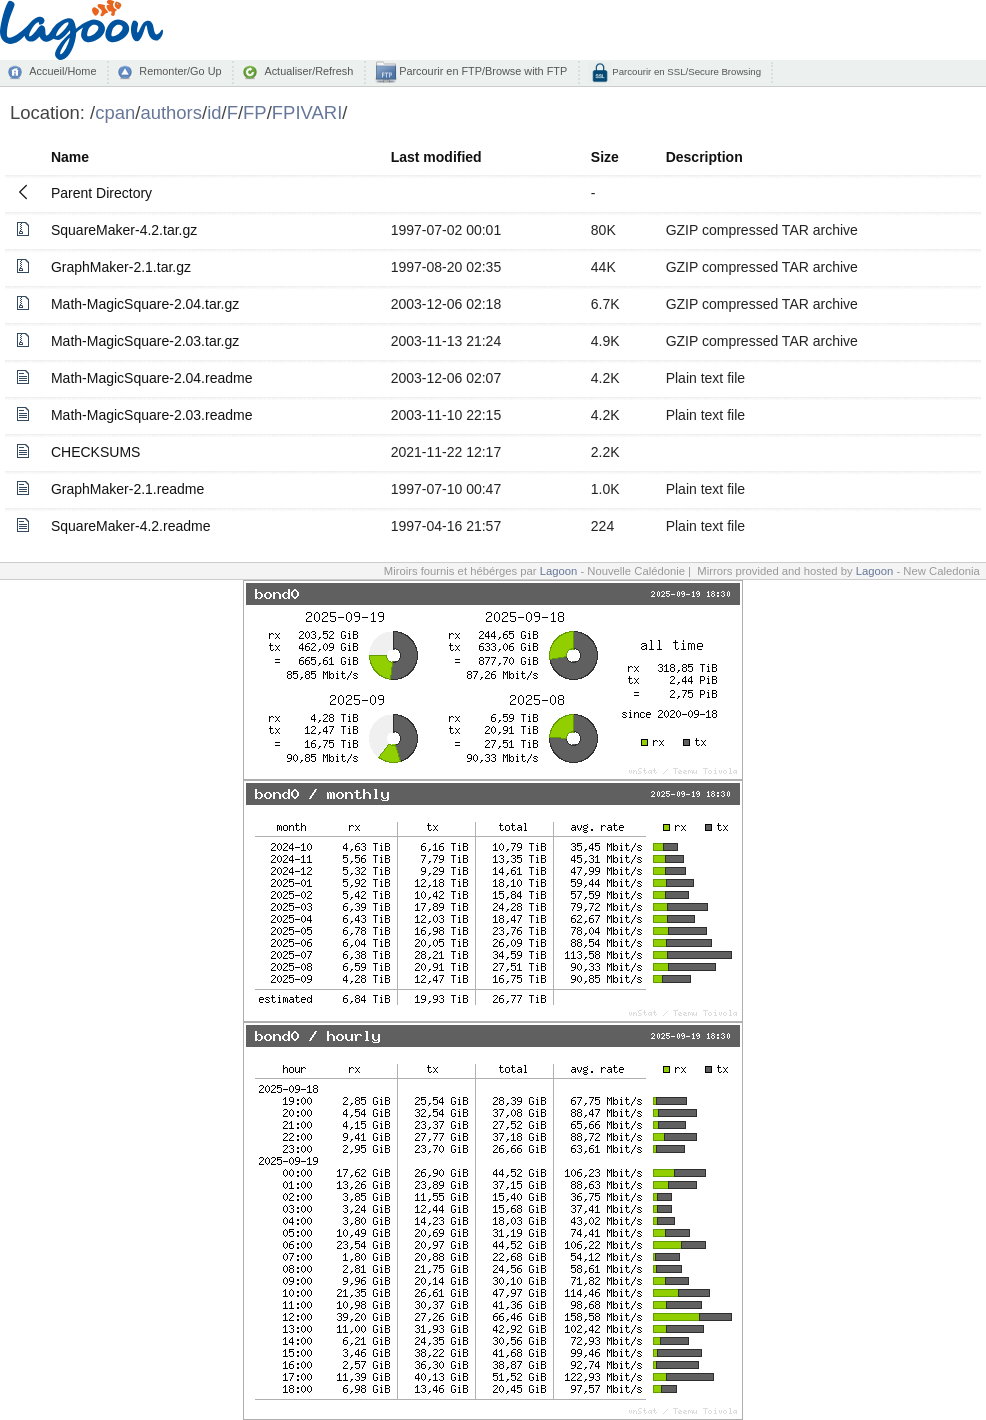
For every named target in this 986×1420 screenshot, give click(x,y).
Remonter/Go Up (180, 71)
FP (255, 112)
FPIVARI (307, 112)
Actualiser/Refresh (308, 71)
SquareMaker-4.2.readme (131, 526)
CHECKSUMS (95, 452)
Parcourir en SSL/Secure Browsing (685, 71)
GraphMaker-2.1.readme (127, 489)
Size (605, 157)
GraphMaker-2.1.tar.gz (121, 267)
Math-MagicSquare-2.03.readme (152, 415)
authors (171, 112)
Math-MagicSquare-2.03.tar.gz (145, 341)
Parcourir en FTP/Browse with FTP (481, 71)
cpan (115, 112)
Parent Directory (101, 193)
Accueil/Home (62, 71)
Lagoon (559, 571)
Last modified (436, 157)
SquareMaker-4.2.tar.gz (124, 230)
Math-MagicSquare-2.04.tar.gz (145, 304)
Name (70, 157)
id (214, 112)
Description (704, 157)
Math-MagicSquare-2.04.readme (152, 378)
